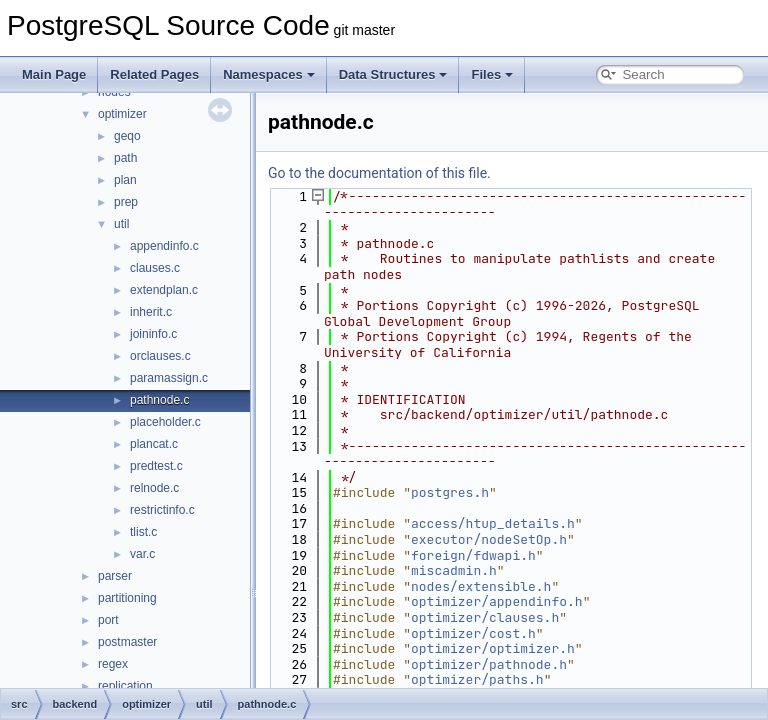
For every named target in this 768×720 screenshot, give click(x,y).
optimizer (122, 114)
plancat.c (154, 444)
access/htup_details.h (493, 523)
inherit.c (151, 312)
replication (125, 686)
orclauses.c (160, 356)
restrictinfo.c (162, 510)
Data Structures (393, 74)
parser (115, 576)
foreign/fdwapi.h (473, 555)
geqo (127, 136)
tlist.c (143, 532)
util (121, 224)
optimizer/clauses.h (485, 617)
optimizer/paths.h (477, 679)
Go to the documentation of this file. (379, 173)
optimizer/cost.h (473, 633)
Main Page (54, 74)
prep (126, 202)
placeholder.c (165, 422)
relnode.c (154, 488)
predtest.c (156, 466)
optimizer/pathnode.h (489, 664)
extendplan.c (164, 290)
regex (113, 664)
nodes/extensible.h (481, 586)
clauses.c (155, 268)
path (125, 158)
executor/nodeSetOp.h (489, 539)
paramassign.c (169, 378)
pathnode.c (159, 400)
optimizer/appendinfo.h (497, 601)
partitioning (127, 598)
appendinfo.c (164, 246)
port (108, 620)
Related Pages (154, 74)
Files (492, 74)
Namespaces (269, 74)
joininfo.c (153, 334)
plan (125, 180)
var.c (142, 554)
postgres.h (450, 492)
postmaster (127, 642)
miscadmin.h (454, 570)
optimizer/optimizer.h (493, 648)
